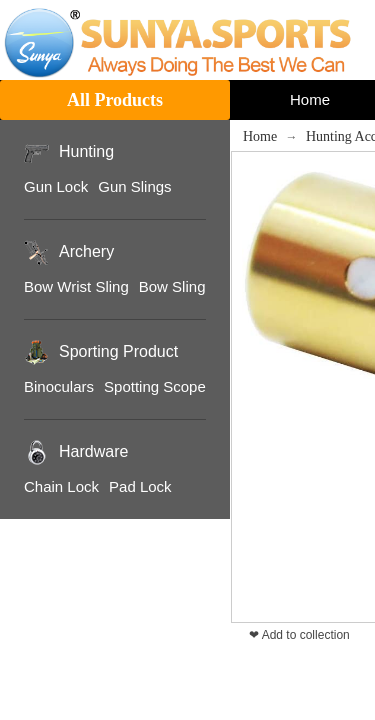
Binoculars (59, 386)
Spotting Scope (155, 386)
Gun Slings (134, 186)
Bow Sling (172, 286)
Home (260, 136)
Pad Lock (140, 486)
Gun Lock (56, 186)
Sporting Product (118, 351)
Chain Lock (61, 486)
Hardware (93, 451)
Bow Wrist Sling (76, 286)
